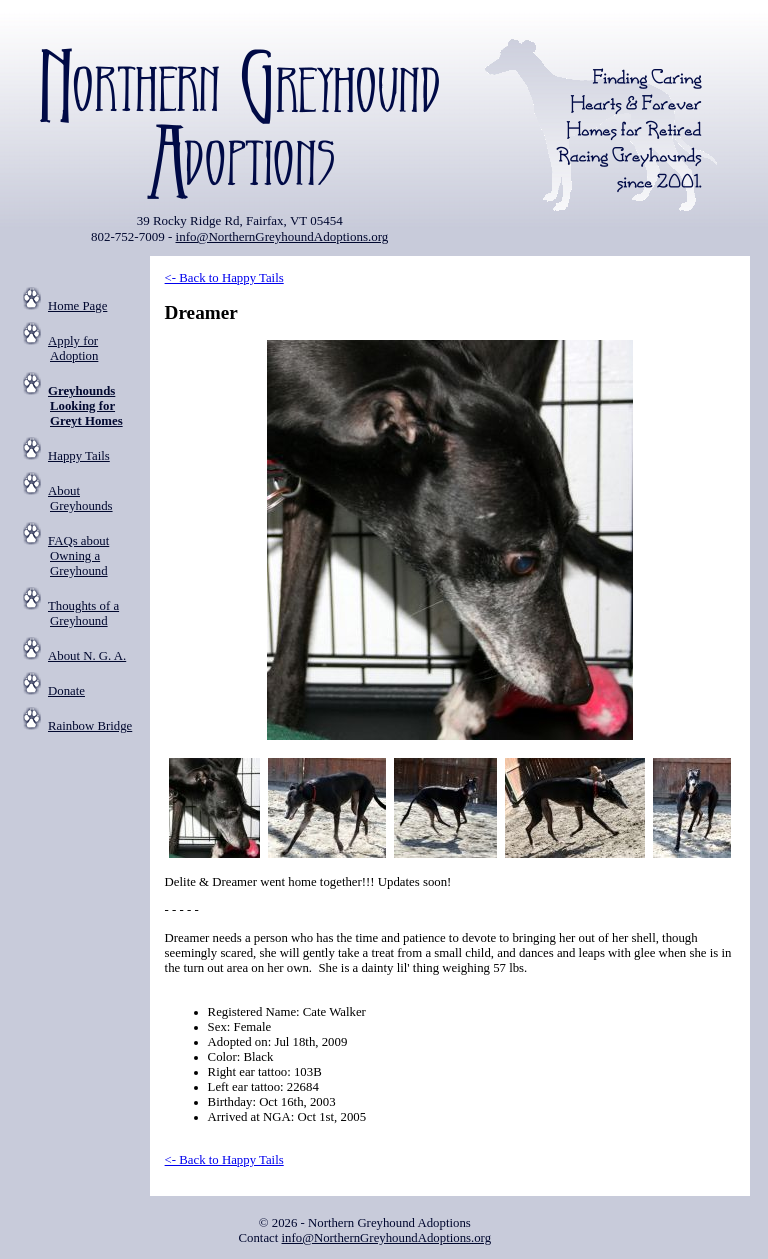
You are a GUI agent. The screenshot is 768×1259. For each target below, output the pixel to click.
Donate (66, 691)
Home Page (77, 306)
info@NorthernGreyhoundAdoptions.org (282, 236)
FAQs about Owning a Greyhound (78, 556)
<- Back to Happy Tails (224, 278)
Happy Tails (79, 456)
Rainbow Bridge (90, 726)
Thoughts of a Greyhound (83, 613)
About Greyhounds (80, 498)
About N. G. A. (87, 656)
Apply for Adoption (73, 348)
